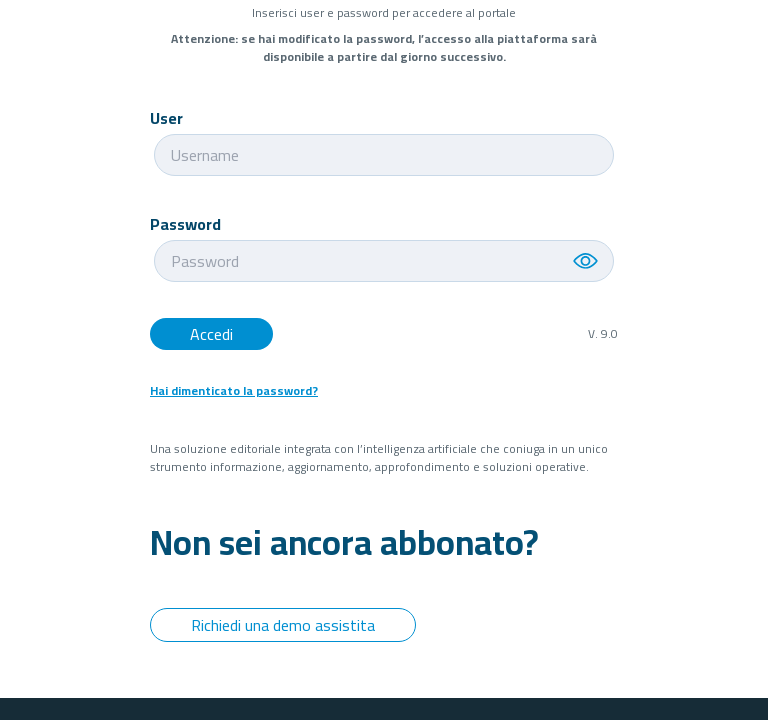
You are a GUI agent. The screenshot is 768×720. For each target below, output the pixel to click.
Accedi (211, 334)
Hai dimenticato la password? (234, 391)
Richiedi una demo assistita (283, 625)
